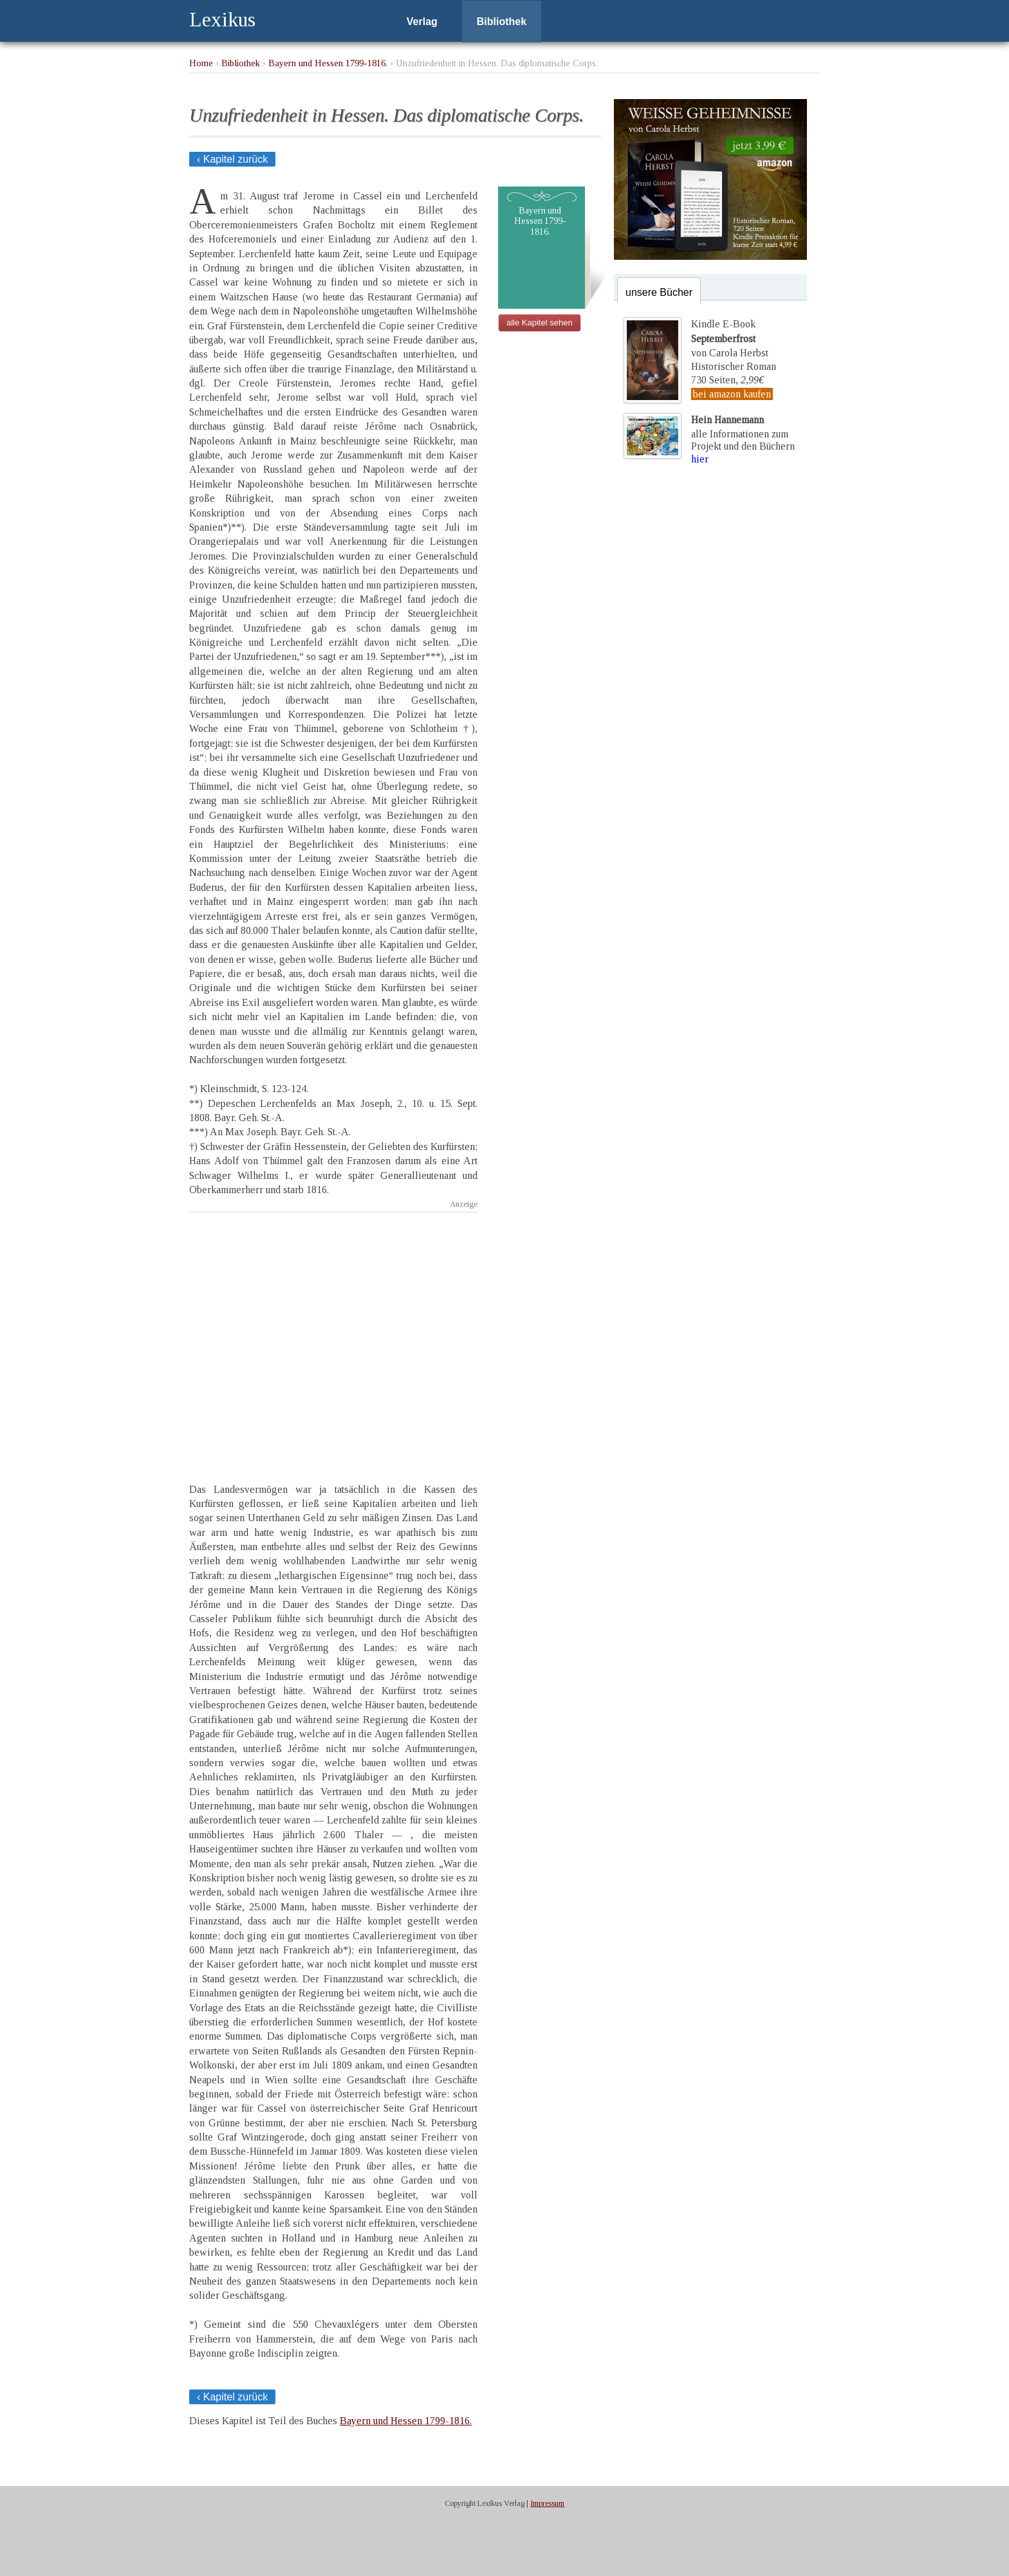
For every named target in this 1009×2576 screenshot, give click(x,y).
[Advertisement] (333, 1336)
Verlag (422, 21)
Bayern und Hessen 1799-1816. (327, 63)
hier (699, 458)
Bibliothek (501, 21)
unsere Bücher (658, 292)
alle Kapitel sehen (539, 322)
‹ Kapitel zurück (232, 159)
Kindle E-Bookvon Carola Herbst (729, 338)
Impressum (547, 2503)
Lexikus (222, 19)
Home (201, 63)
